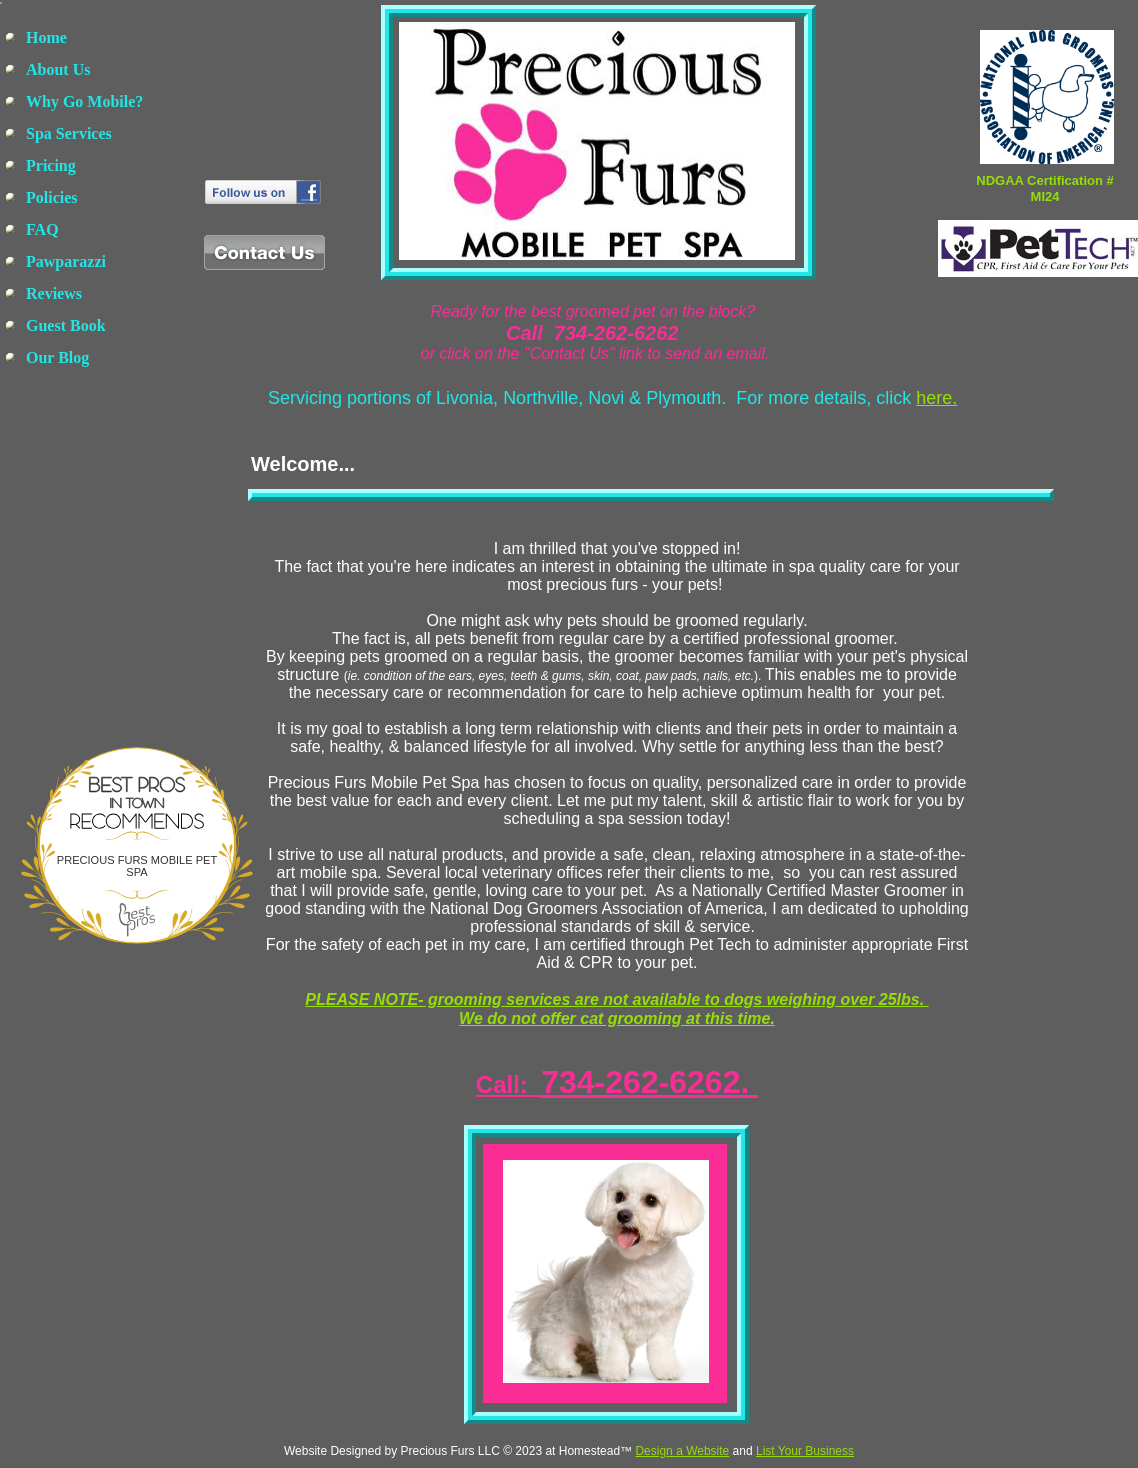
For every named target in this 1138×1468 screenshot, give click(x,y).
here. (936, 398)
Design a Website (682, 1451)
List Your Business (805, 1451)
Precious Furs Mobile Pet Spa (137, 866)
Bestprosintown (137, 779)
